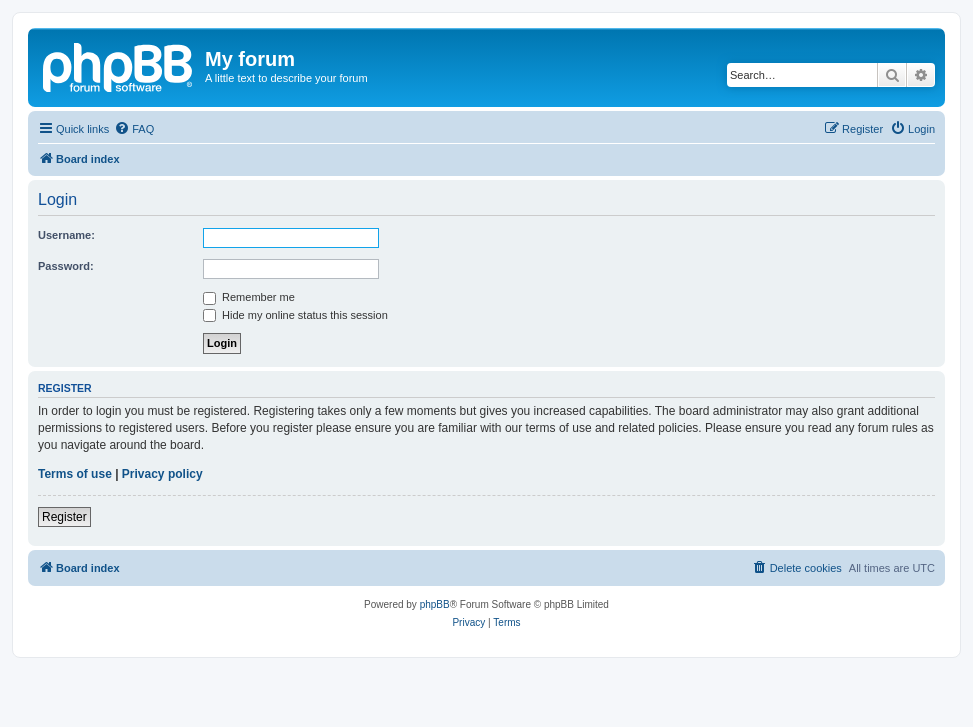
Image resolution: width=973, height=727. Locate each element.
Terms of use (75, 474)
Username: (66, 235)
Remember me (249, 297)
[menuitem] (134, 129)
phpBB (435, 604)
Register (64, 517)
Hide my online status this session (295, 315)
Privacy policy (162, 474)
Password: (66, 266)
